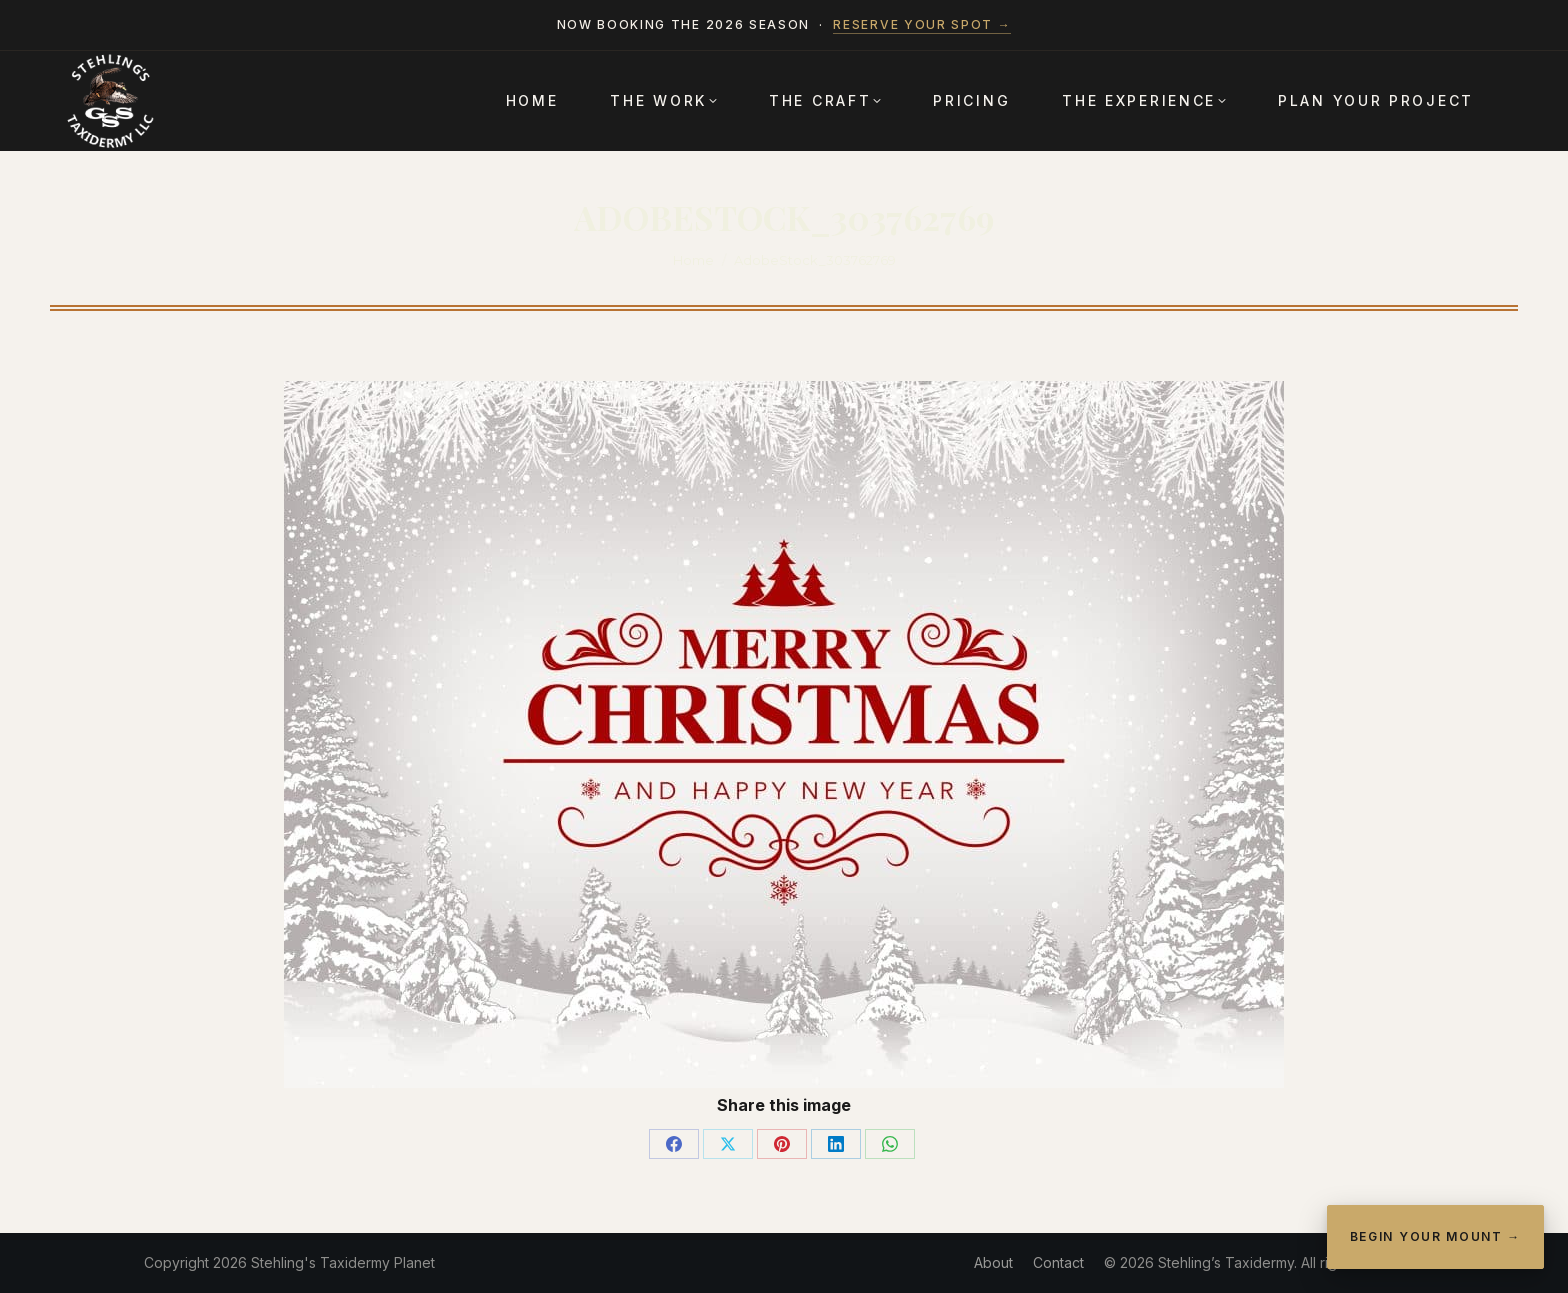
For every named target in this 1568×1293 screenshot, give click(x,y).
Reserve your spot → (922, 24)
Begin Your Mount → (1435, 1236)
